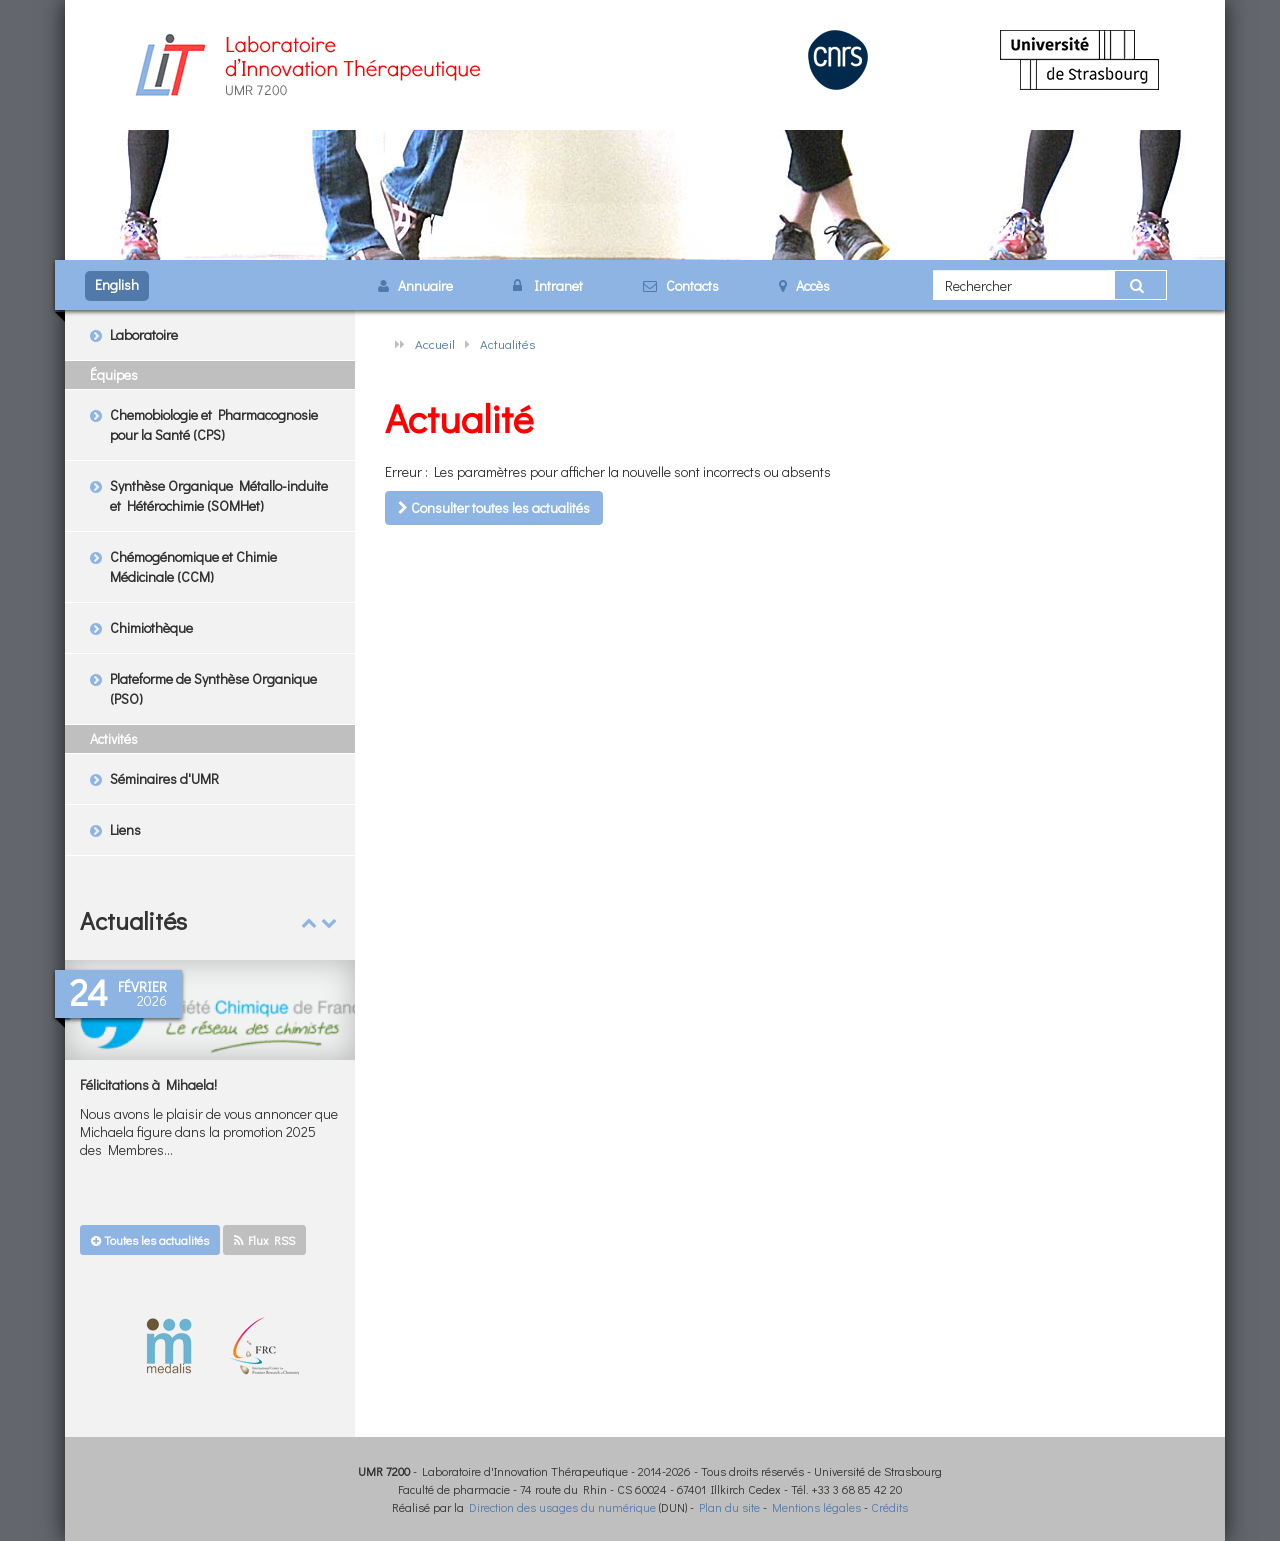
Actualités (507, 343)
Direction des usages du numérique (562, 1507)
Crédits (889, 1507)
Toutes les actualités (150, 1240)
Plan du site (729, 1507)
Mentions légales (816, 1507)
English (117, 284)
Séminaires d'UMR (164, 778)
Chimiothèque (151, 627)
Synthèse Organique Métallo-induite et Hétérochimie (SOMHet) (219, 495)
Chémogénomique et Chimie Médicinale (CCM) (193, 566)
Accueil (435, 343)
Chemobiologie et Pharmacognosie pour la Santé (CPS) (214, 424)
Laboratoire (144, 334)
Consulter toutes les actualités (494, 507)
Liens (125, 829)
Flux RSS (264, 1240)
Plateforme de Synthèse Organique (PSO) (213, 688)
